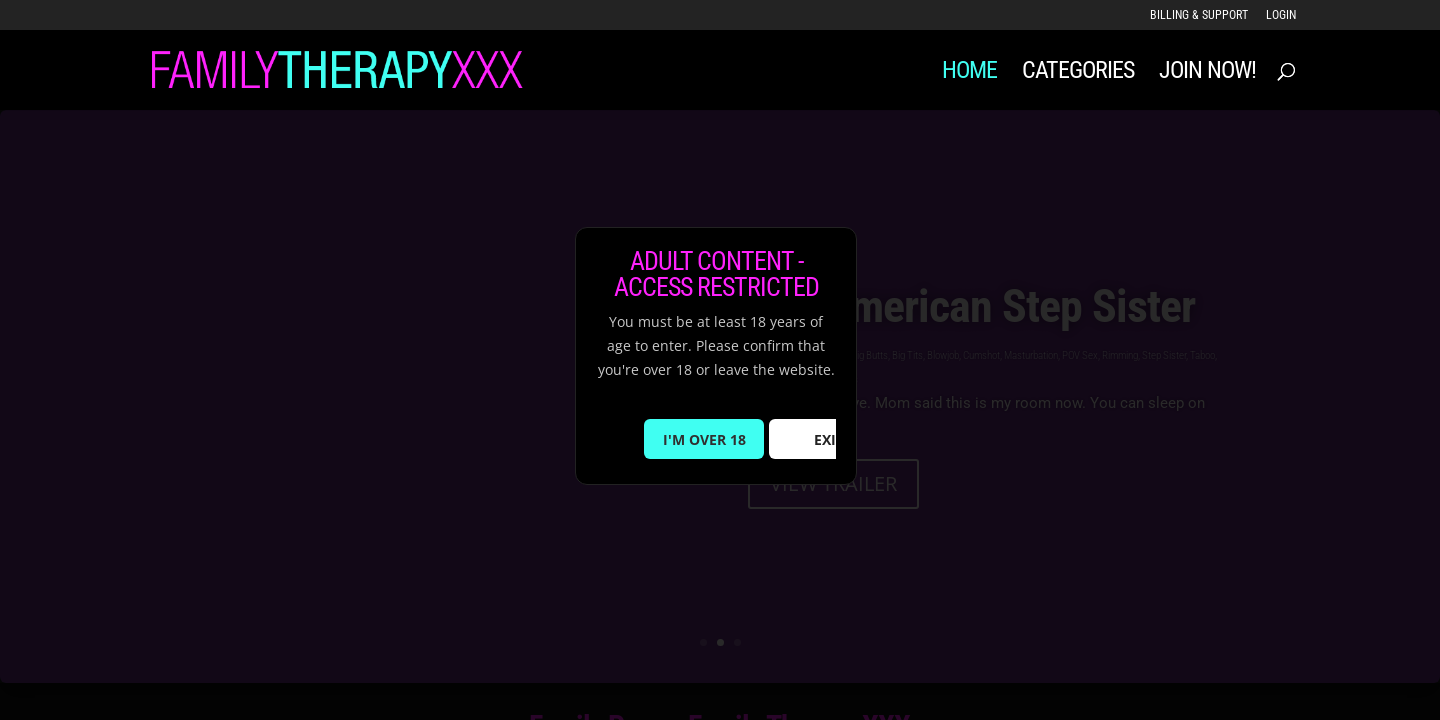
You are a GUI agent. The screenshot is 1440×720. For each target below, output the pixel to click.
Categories (1078, 73)
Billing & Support (1199, 15)
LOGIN (1281, 15)
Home (969, 73)
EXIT (829, 439)
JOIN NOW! (1207, 73)
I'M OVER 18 (704, 439)
